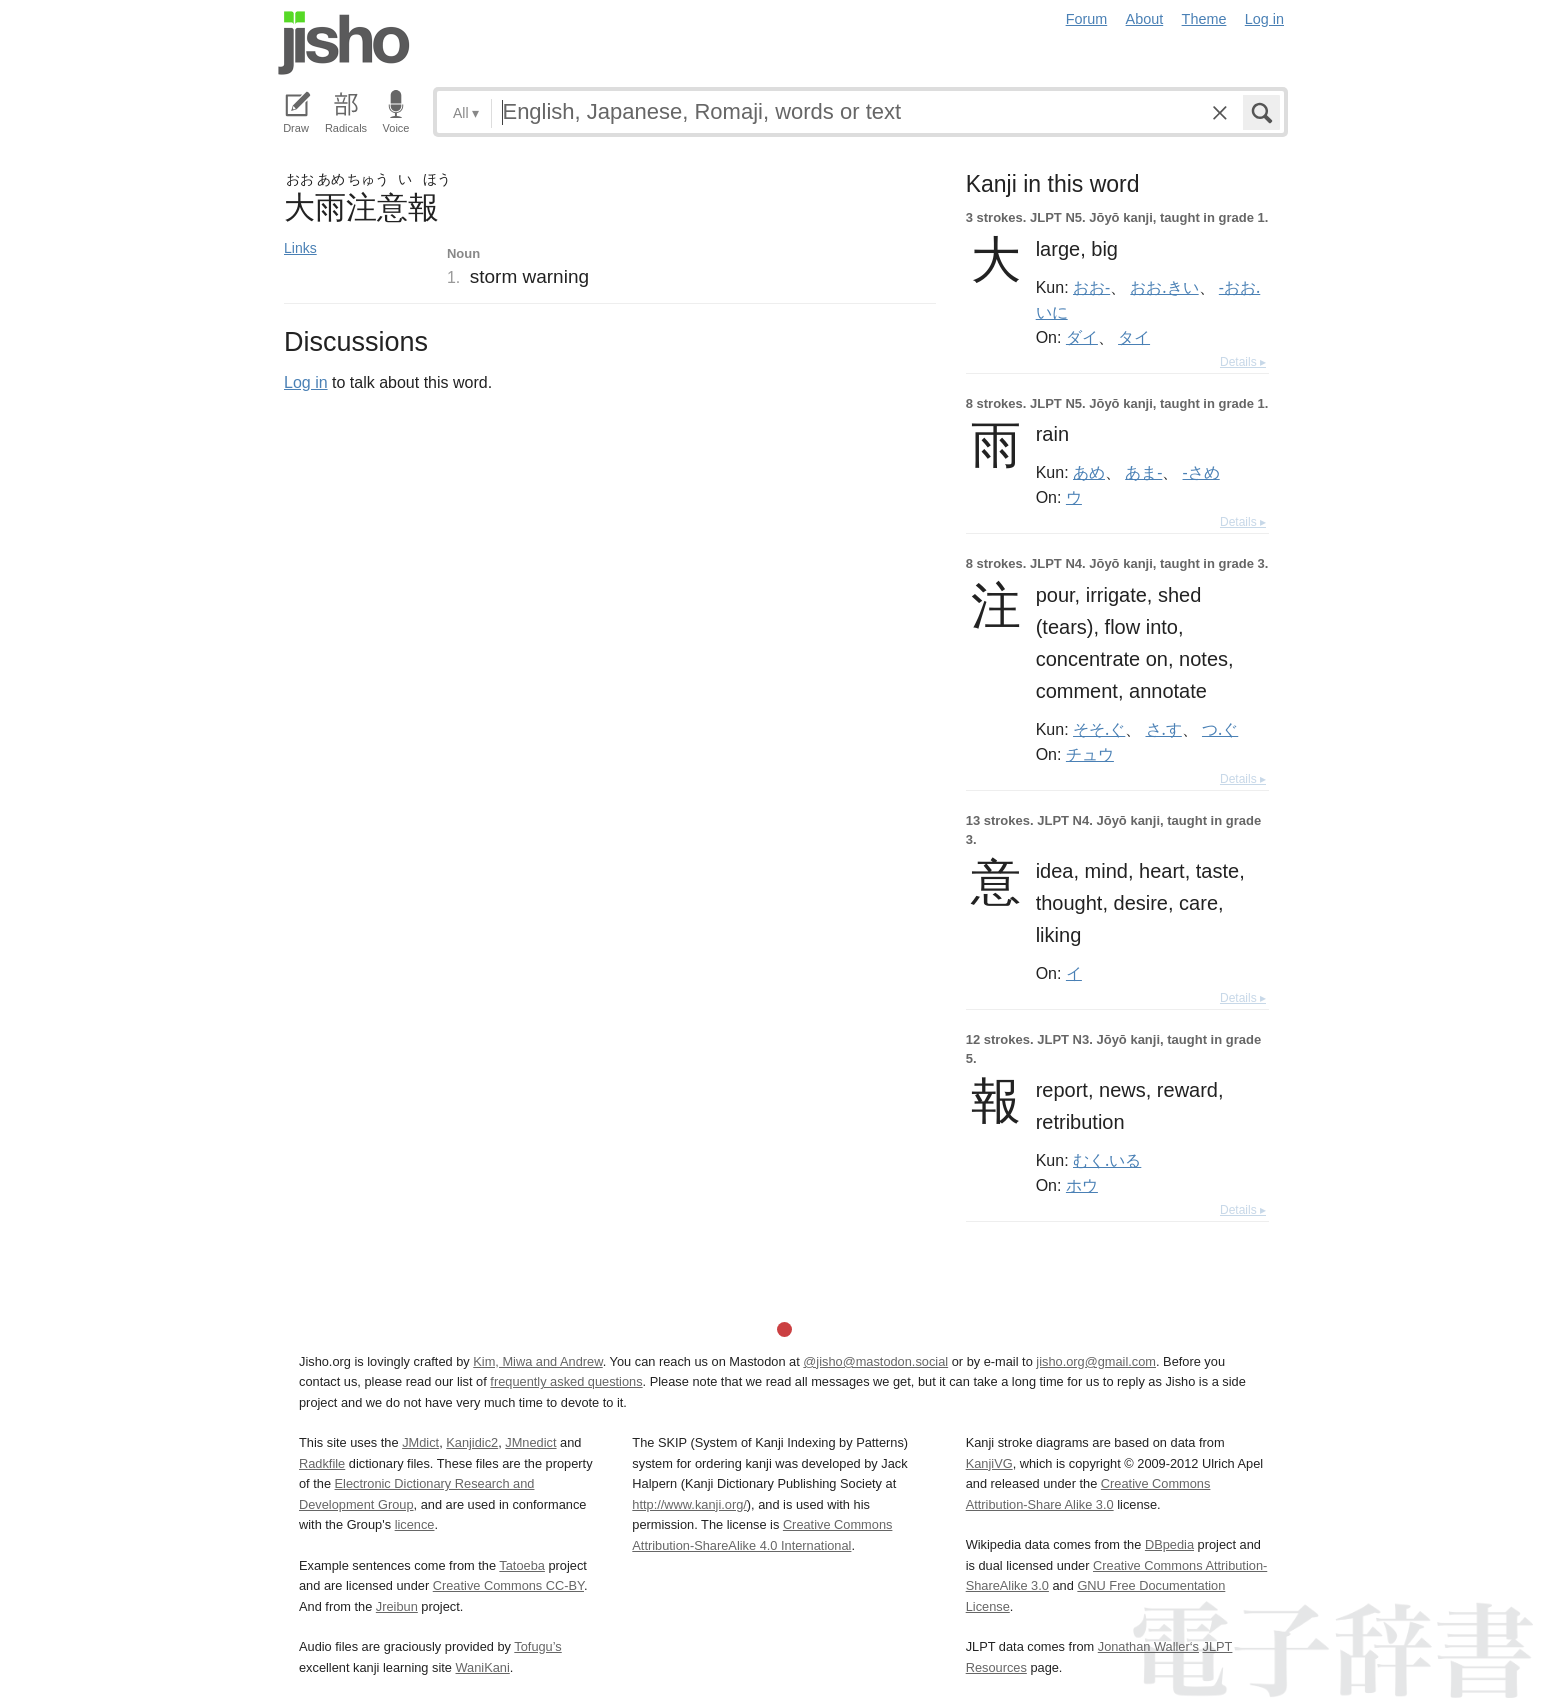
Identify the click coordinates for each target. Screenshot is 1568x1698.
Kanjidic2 (472, 1442)
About (1145, 19)
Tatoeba (522, 1565)
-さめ (1201, 472)
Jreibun (397, 1606)
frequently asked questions (566, 1381)
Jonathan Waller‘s (1148, 1646)
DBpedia (1169, 1544)
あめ (1089, 472)
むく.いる (1107, 1160)
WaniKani (483, 1667)
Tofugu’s (537, 1646)
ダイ (1082, 337)
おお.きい (1164, 287)
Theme (1204, 19)
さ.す (1164, 729)
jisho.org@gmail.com (1096, 1361)
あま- (1143, 472)
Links (300, 248)
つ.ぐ (1220, 729)
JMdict (420, 1442)
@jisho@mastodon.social (875, 1361)
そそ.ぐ (1099, 729)
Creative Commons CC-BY (508, 1585)
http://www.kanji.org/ (689, 1504)
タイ (1134, 337)
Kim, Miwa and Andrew (537, 1361)
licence (415, 1524)
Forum (1087, 19)
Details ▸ (1243, 362)
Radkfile (322, 1463)
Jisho (344, 43)
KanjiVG (989, 1463)
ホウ (1082, 1185)
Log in (1264, 19)
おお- (1091, 287)
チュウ (1090, 754)
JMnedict (530, 1442)
